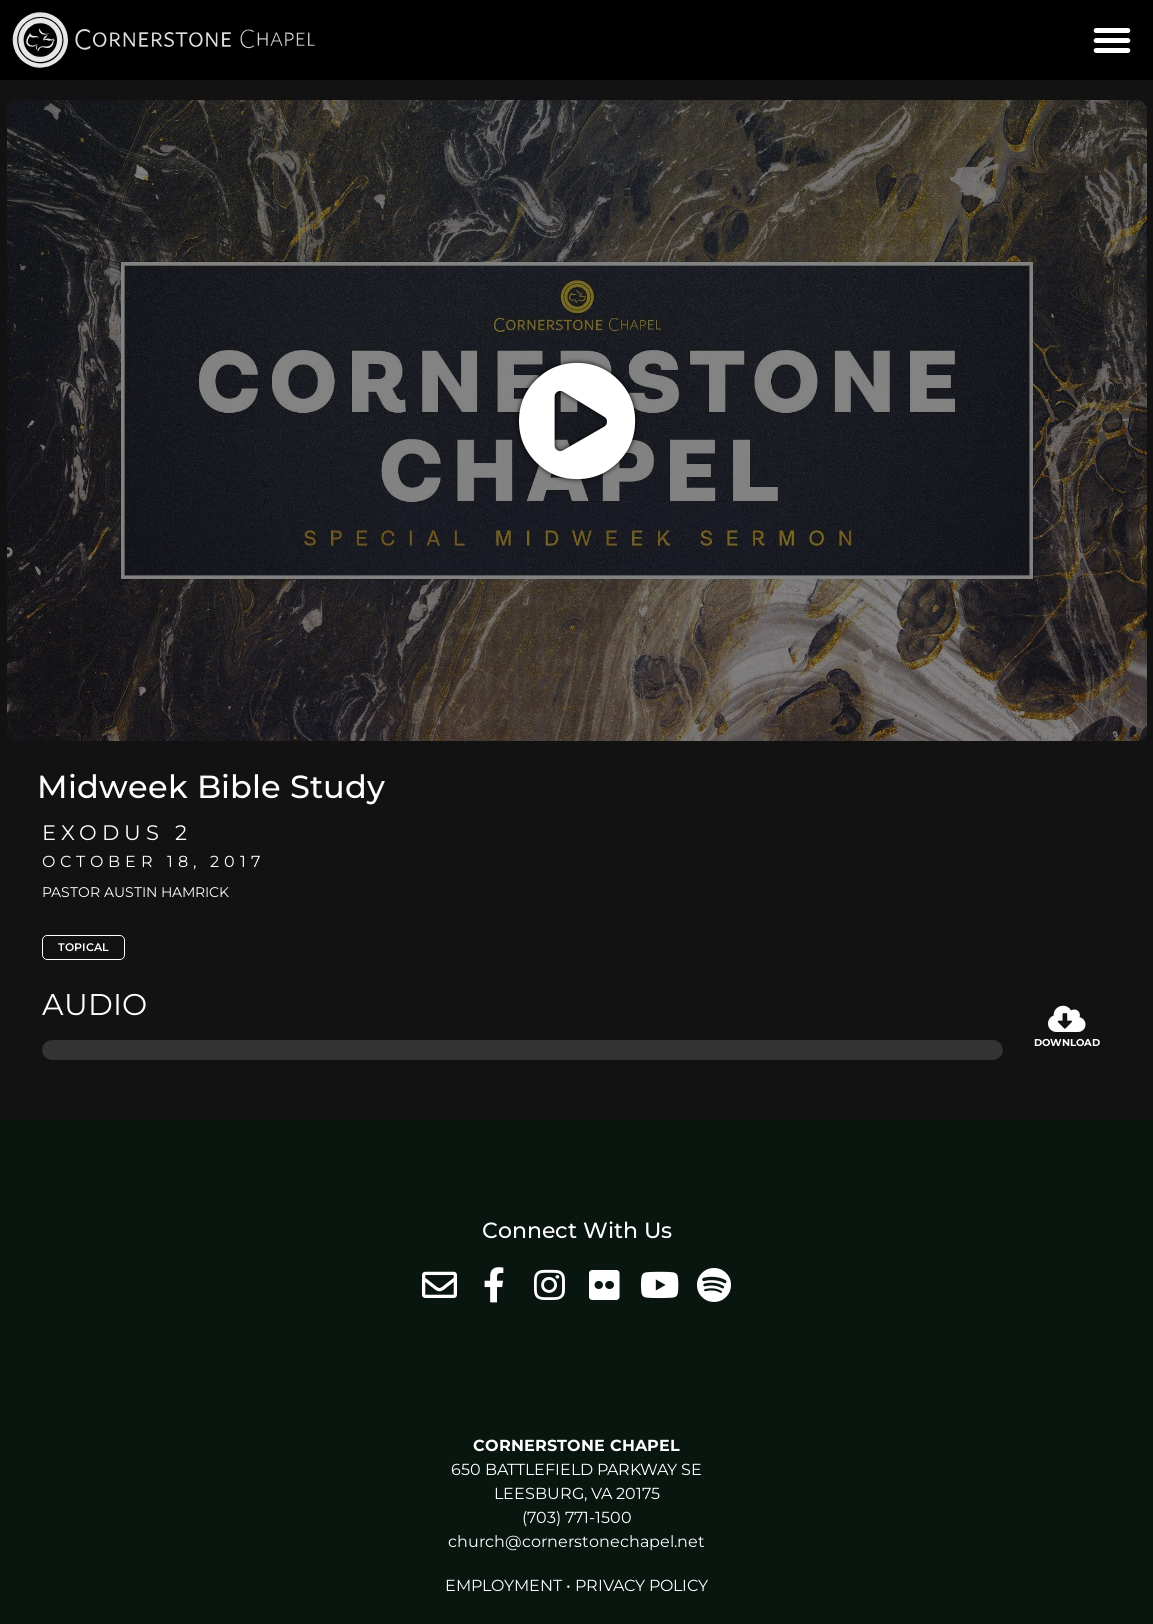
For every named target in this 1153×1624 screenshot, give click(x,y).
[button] (1112, 40)
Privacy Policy (641, 1585)
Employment (503, 1585)
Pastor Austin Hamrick (135, 892)
